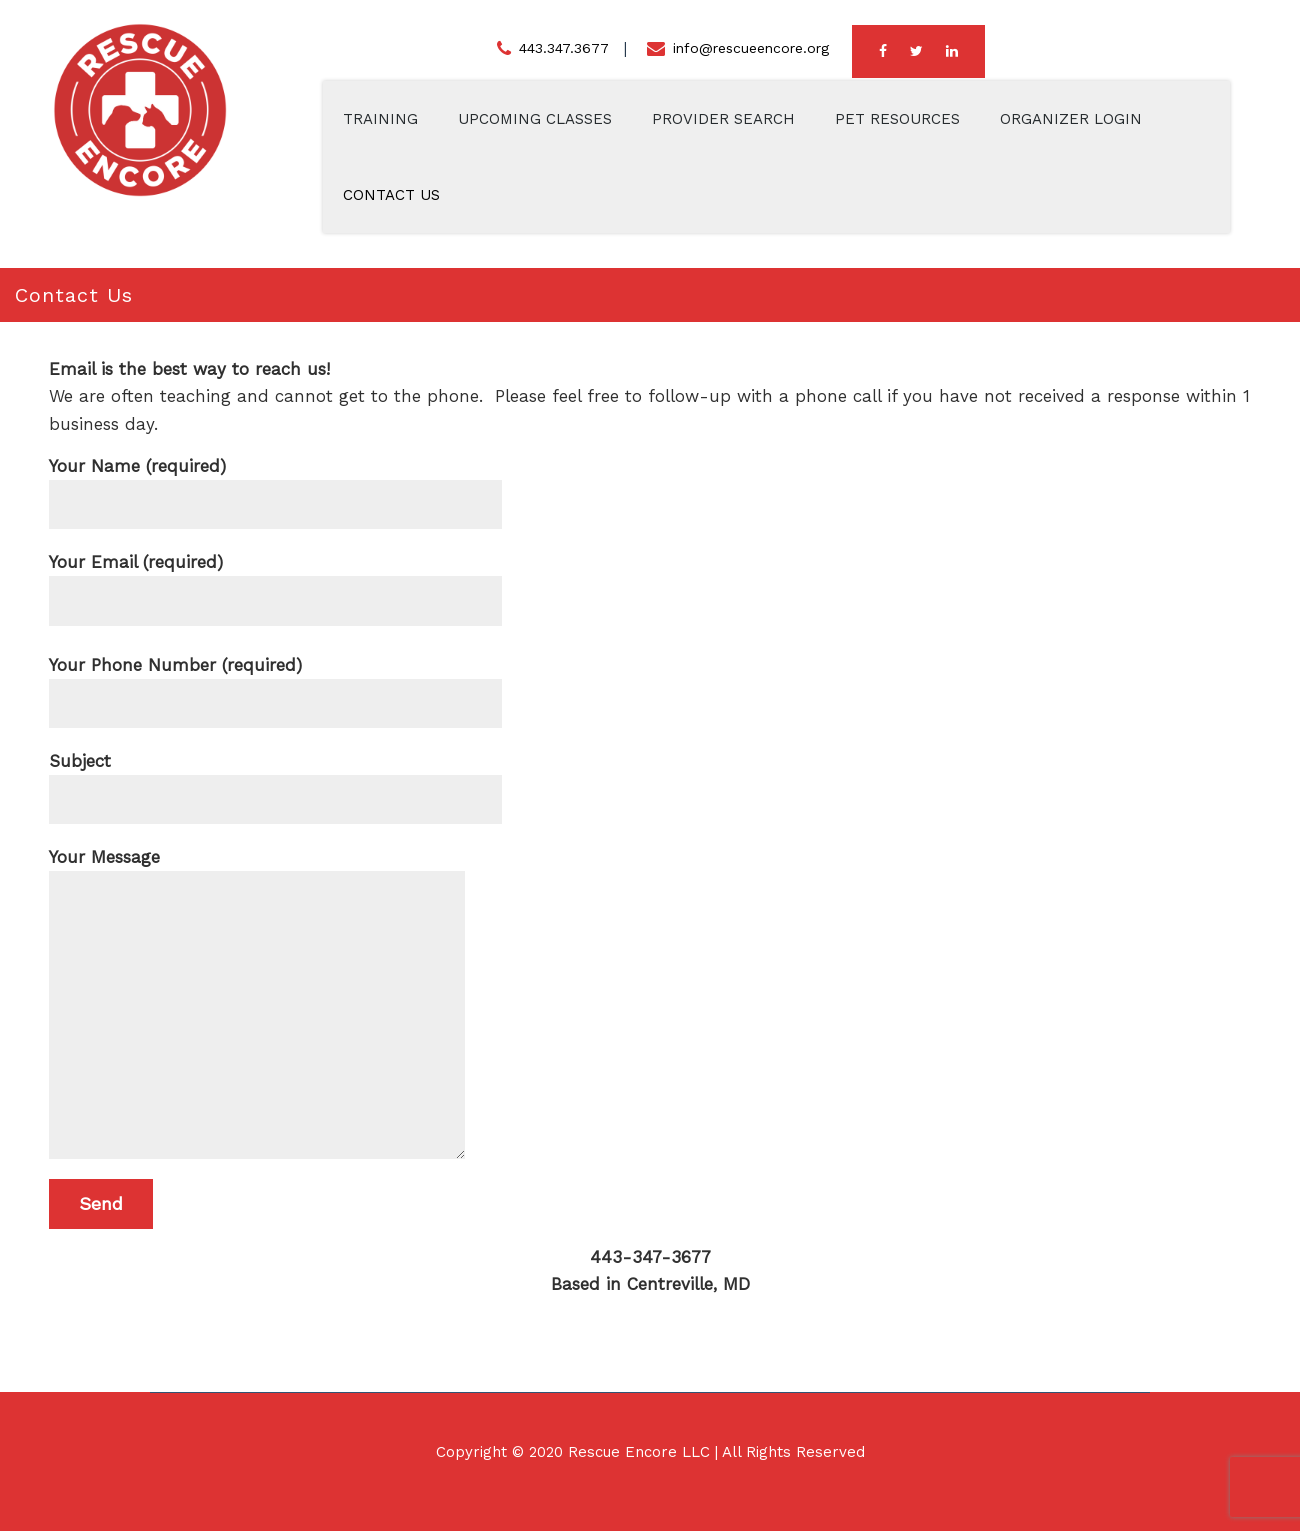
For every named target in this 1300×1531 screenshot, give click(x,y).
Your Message (257, 870)
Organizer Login (1071, 119)
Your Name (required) (275, 479)
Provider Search (723, 119)
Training (380, 119)
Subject (275, 774)
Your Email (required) (275, 575)
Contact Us (391, 195)
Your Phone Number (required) (275, 678)
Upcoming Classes (535, 119)
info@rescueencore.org (751, 48)
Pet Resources (897, 119)
